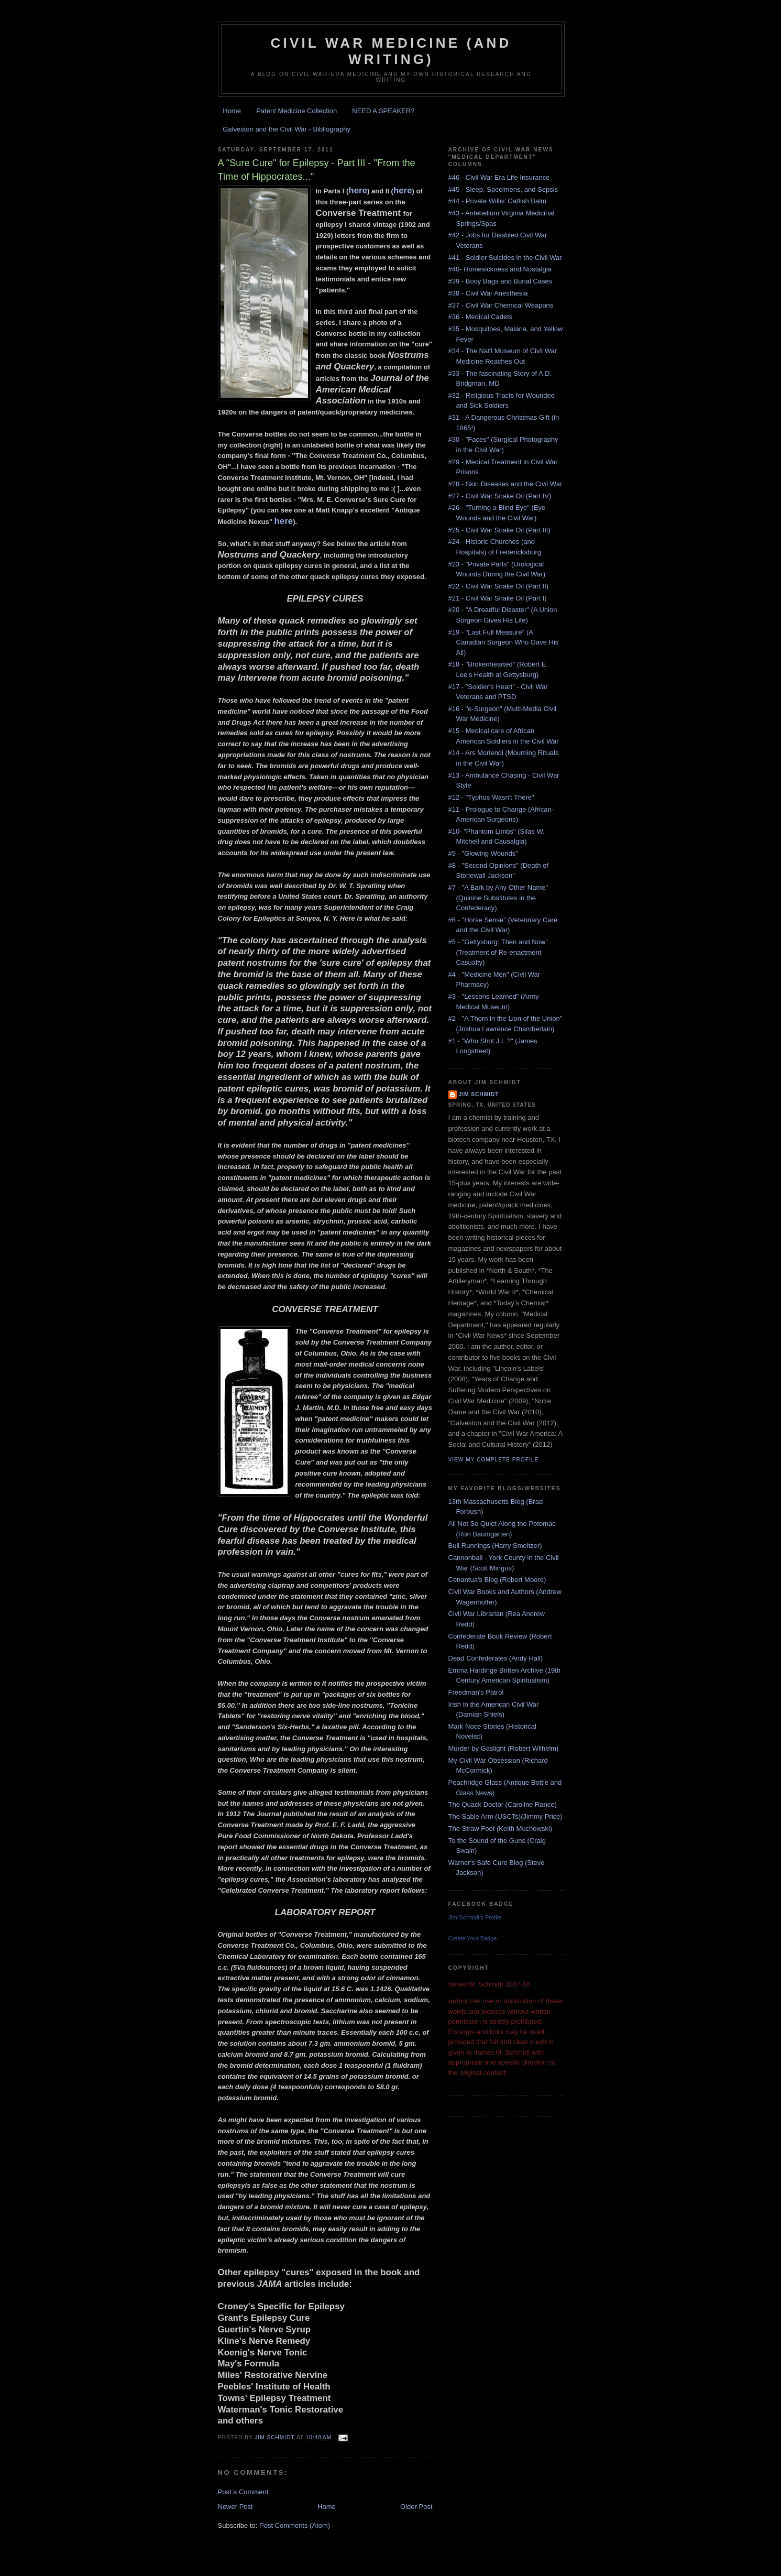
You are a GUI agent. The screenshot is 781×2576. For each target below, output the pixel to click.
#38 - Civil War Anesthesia (488, 293)
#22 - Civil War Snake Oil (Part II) (498, 586)
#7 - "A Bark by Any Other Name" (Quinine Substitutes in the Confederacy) (498, 897)
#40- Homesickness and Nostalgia (500, 269)
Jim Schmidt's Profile (475, 1917)
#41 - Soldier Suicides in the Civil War (505, 257)
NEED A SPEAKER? (383, 111)
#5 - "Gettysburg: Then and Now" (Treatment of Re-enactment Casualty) (498, 952)
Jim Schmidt (479, 1094)
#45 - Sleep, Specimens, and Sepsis (503, 189)
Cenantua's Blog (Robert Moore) (497, 1580)
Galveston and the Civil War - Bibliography (286, 129)
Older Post (416, 2506)
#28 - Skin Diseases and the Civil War (505, 484)
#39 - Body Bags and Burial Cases (500, 281)
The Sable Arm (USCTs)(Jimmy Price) (505, 1816)
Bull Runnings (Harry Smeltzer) (495, 1545)
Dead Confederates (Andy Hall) (495, 1658)
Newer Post (235, 2506)
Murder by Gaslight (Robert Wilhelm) (503, 1748)
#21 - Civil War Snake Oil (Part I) (497, 598)
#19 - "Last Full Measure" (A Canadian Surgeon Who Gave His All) (503, 642)
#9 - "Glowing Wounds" (483, 853)
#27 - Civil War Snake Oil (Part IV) (500, 496)
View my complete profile (493, 1459)
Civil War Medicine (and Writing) (390, 51)
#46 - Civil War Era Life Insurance (499, 177)
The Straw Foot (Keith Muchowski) (500, 1828)
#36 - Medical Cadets (480, 317)
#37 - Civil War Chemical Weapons (501, 305)
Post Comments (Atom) (294, 2525)
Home (232, 111)
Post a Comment (243, 2492)
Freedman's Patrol (476, 1692)
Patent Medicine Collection (296, 111)
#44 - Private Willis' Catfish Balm (497, 201)
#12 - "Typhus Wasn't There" (491, 797)
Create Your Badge (472, 1938)
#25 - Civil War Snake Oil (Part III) (499, 530)
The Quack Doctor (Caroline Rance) (502, 1804)
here (357, 190)
